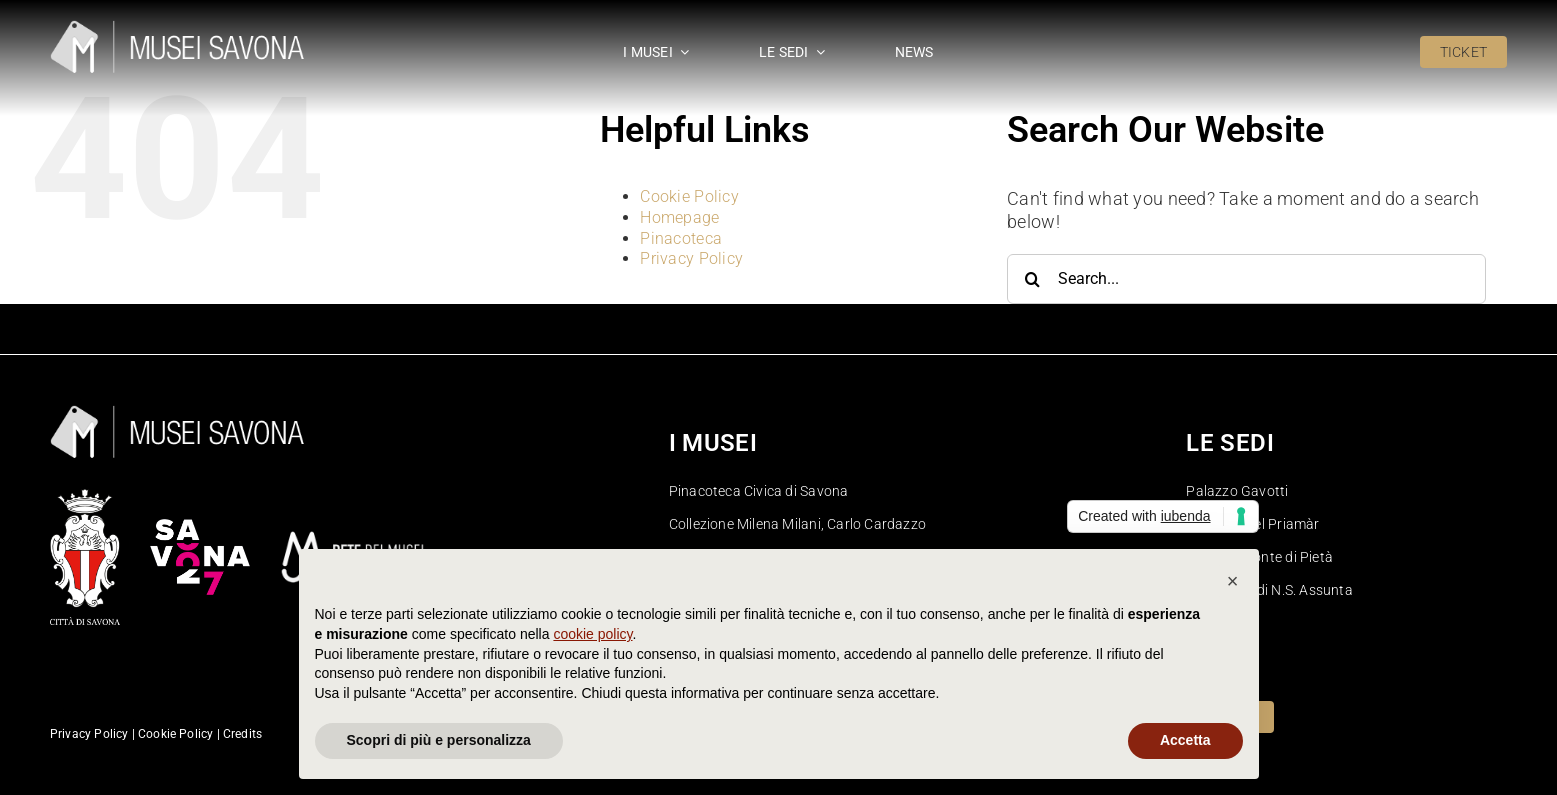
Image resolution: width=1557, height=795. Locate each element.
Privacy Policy (691, 258)
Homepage (679, 217)
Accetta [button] (1185, 740)
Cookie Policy (689, 196)
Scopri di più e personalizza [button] (439, 740)
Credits (242, 734)
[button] (1233, 581)
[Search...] (1246, 279)
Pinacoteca (681, 238)
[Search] (1032, 279)
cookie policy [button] (592, 634)
